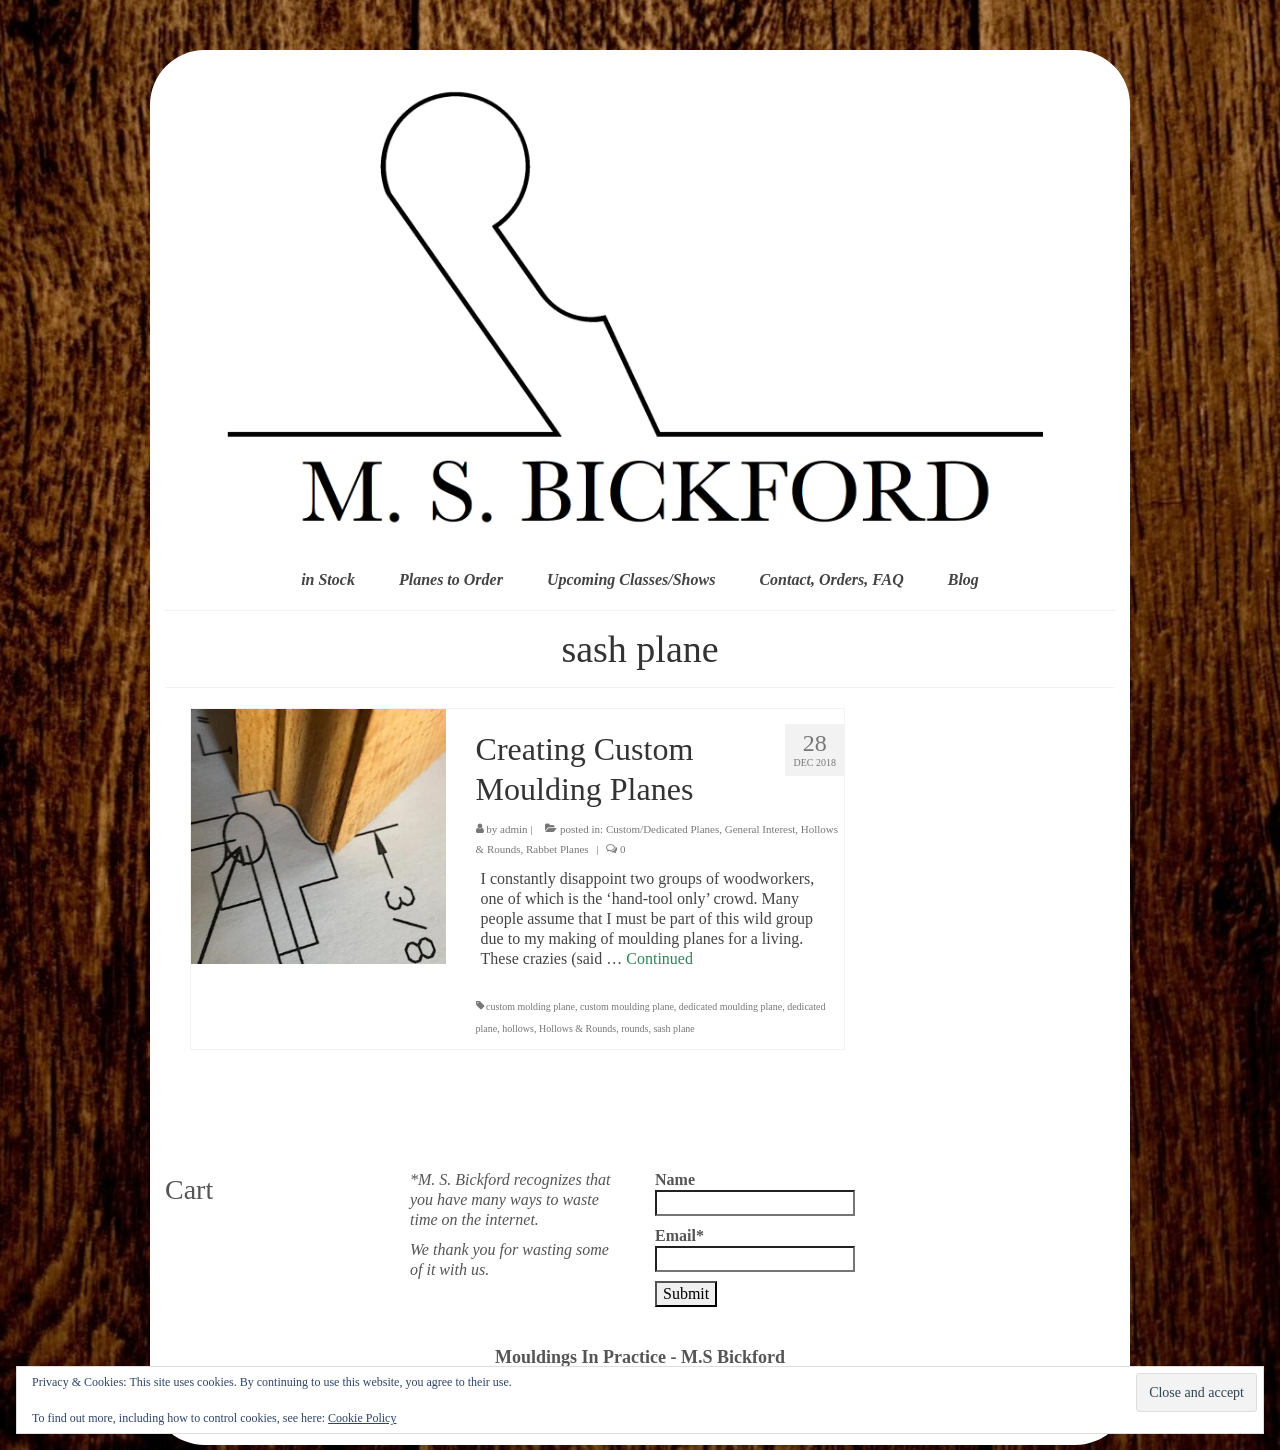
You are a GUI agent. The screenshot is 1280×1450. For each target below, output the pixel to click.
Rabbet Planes (557, 849)
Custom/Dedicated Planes (662, 829)
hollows (518, 1028)
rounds (634, 1028)
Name (755, 1193)
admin (514, 829)
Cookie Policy (362, 1418)
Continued (659, 958)
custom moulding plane (627, 1006)
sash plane (673, 1028)
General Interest (760, 829)
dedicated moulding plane (730, 1006)
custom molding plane (530, 1006)
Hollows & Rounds (577, 1028)
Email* (755, 1249)
